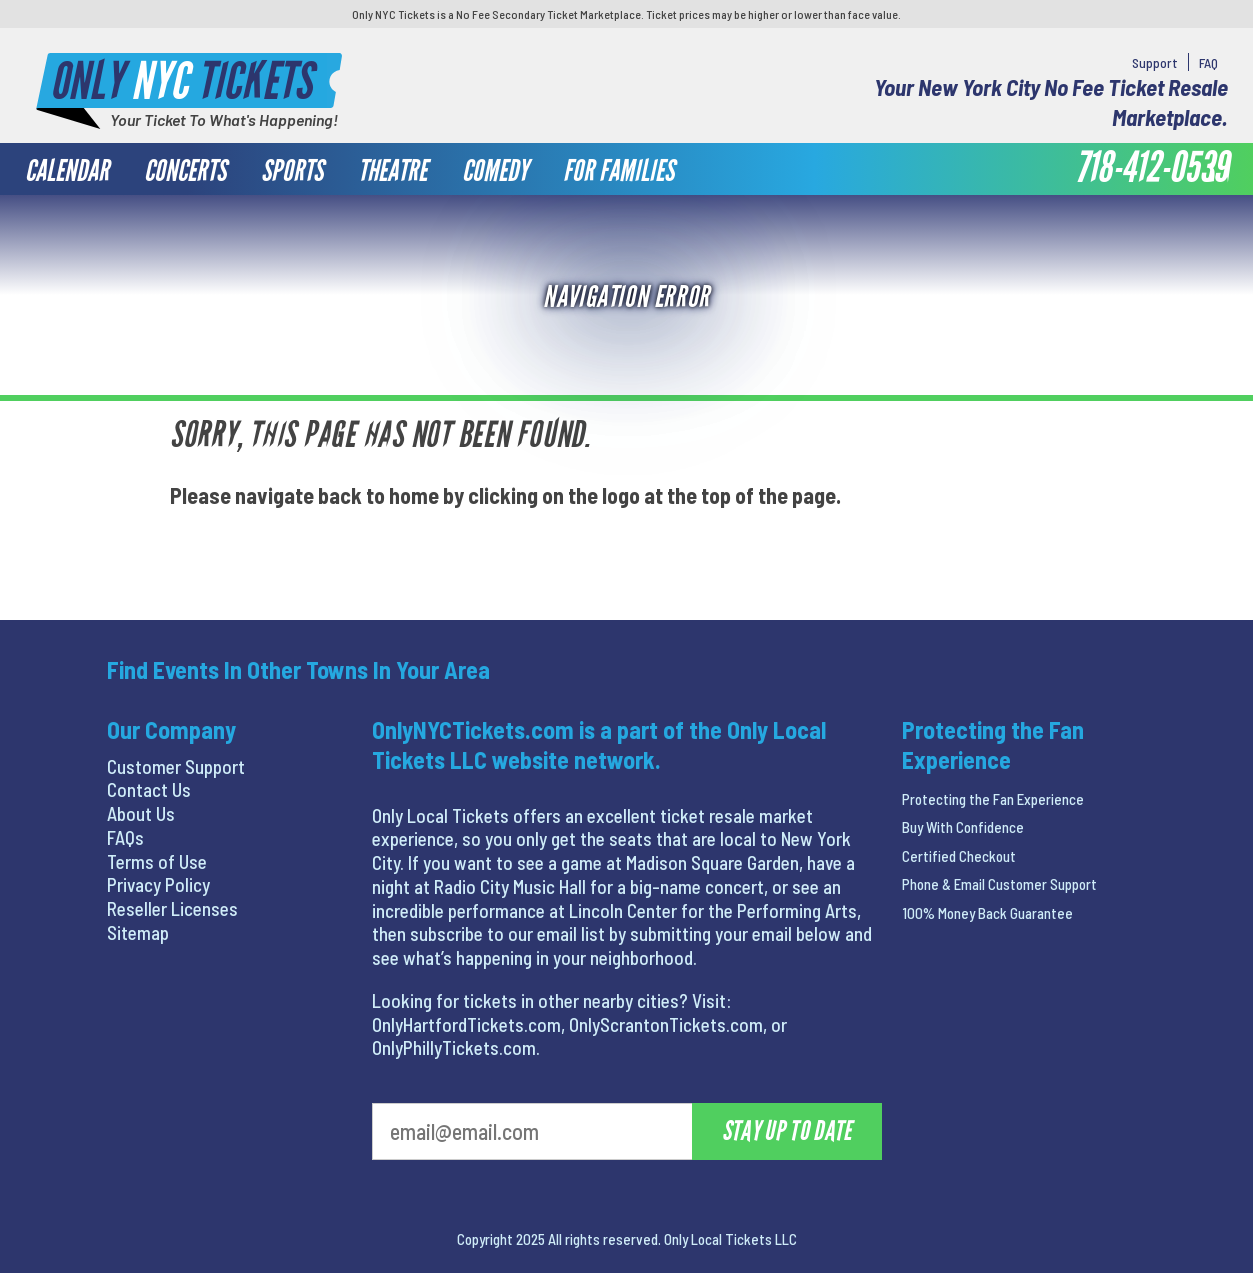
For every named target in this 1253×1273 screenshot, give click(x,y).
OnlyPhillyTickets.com (454, 1047)
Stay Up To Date (787, 1131)
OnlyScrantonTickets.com (666, 1024)
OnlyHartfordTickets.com (466, 1024)
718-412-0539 (1151, 168)
